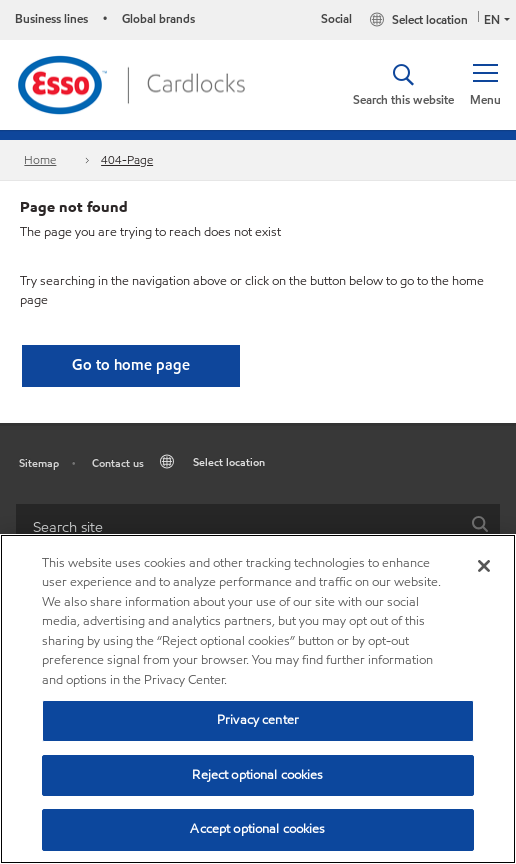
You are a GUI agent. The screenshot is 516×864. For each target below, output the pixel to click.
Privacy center (258, 720)
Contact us (118, 463)
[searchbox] (238, 526)
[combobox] (258, 526)
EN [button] (492, 19)
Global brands (158, 18)
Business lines (51, 18)
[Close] (484, 566)
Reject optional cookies (257, 775)
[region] (258, 699)
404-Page (127, 159)
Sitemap (39, 463)
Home (40, 159)
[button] (485, 85)
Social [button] (336, 18)
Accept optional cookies (257, 829)
